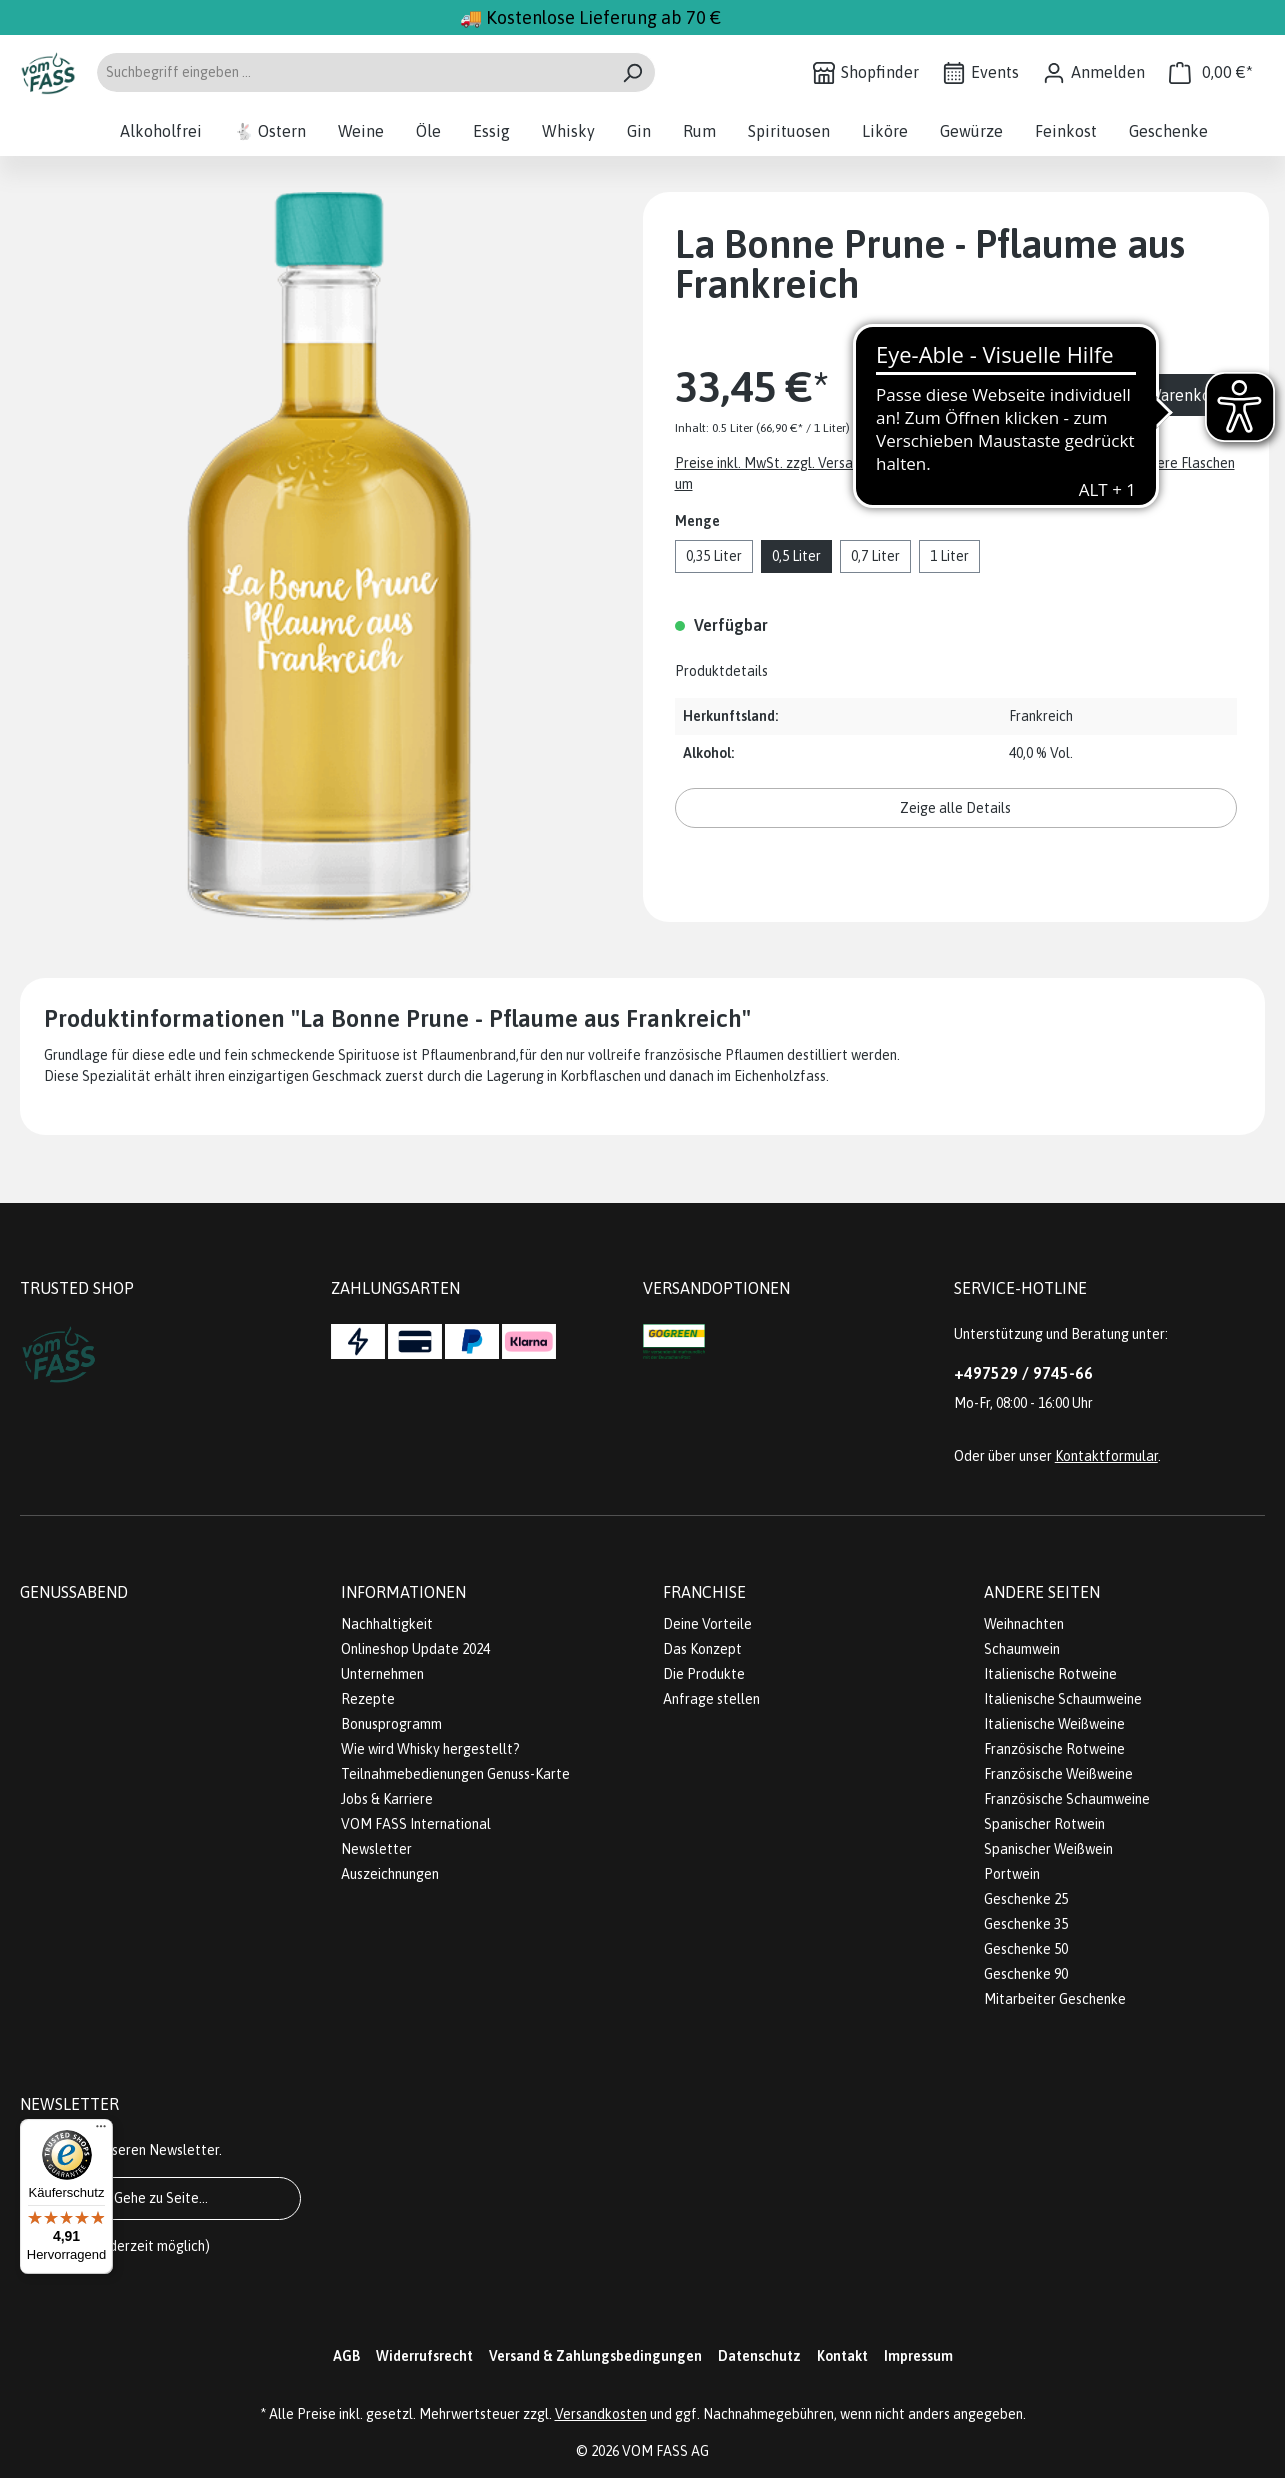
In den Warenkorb (1162, 395)
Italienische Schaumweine (1063, 1699)
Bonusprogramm (391, 1724)
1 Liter (949, 556)
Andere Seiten (1042, 1592)
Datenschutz (759, 2356)
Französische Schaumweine (1067, 1799)
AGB (346, 2356)
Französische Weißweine (1058, 1774)
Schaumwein (1022, 1649)
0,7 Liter (875, 556)
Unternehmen (382, 1674)
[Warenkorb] (1211, 72)
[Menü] (101, 2131)
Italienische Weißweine (1054, 1724)
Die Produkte (704, 1674)
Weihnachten (1024, 1624)
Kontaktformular (1106, 1456)
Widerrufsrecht (424, 2356)
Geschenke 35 (1026, 1924)
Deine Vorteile (707, 1624)
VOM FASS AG (665, 2451)
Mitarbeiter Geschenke (1055, 1999)
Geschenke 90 (1026, 1974)
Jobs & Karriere (387, 1799)
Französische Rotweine (1054, 1749)
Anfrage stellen (711, 1699)
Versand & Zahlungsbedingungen (595, 2356)
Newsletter (376, 1849)
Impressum (918, 2356)
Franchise (704, 1592)
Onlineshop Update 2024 (415, 1649)
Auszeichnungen (390, 1874)
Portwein (1012, 1874)
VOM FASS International (416, 1824)
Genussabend (74, 1592)
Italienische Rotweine (1050, 1674)
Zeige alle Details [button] (955, 808)
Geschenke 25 (1026, 1899)
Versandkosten (601, 2414)
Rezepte (368, 1699)
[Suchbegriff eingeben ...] (353, 72)
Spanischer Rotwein (1044, 1824)
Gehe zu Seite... (161, 2198)
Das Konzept (702, 1649)
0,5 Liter (796, 556)
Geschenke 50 (1026, 1949)
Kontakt (842, 2356)
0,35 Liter (714, 556)
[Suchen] (632, 72)
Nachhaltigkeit (387, 1624)
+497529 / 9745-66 (1023, 1373)
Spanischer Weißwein (1048, 1849)
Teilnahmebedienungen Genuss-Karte (455, 1774)
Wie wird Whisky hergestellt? (430, 1749)
